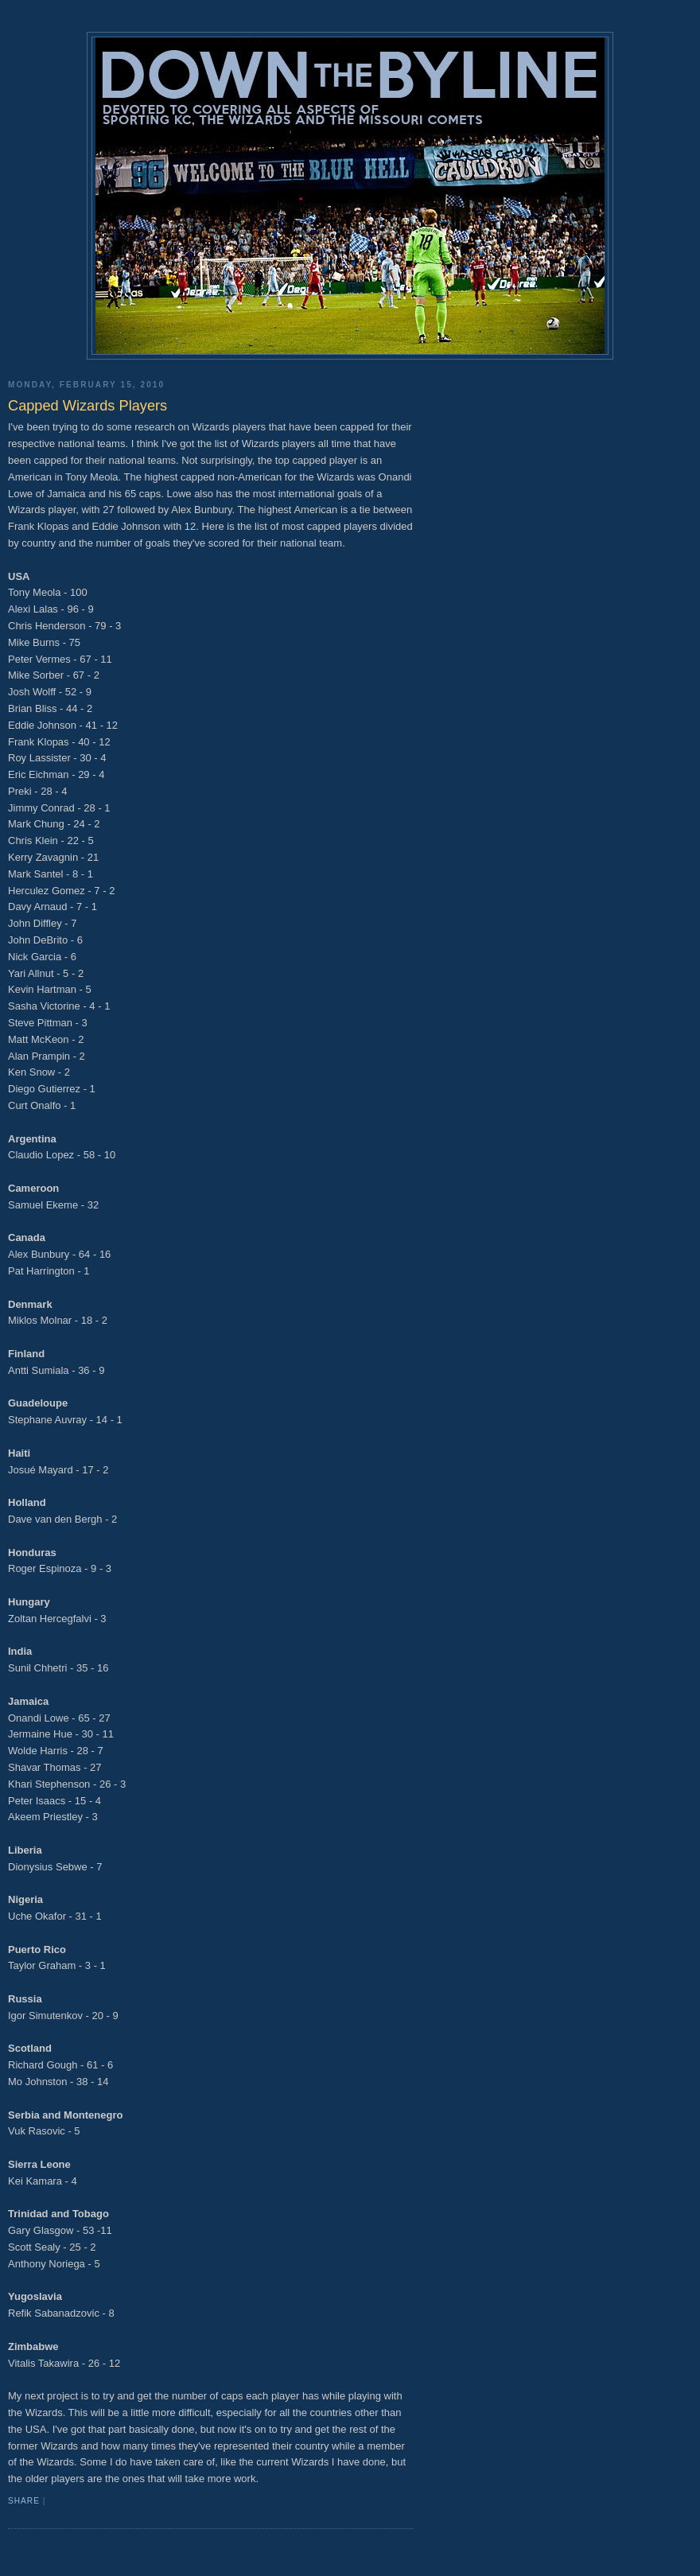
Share (24, 2500)
